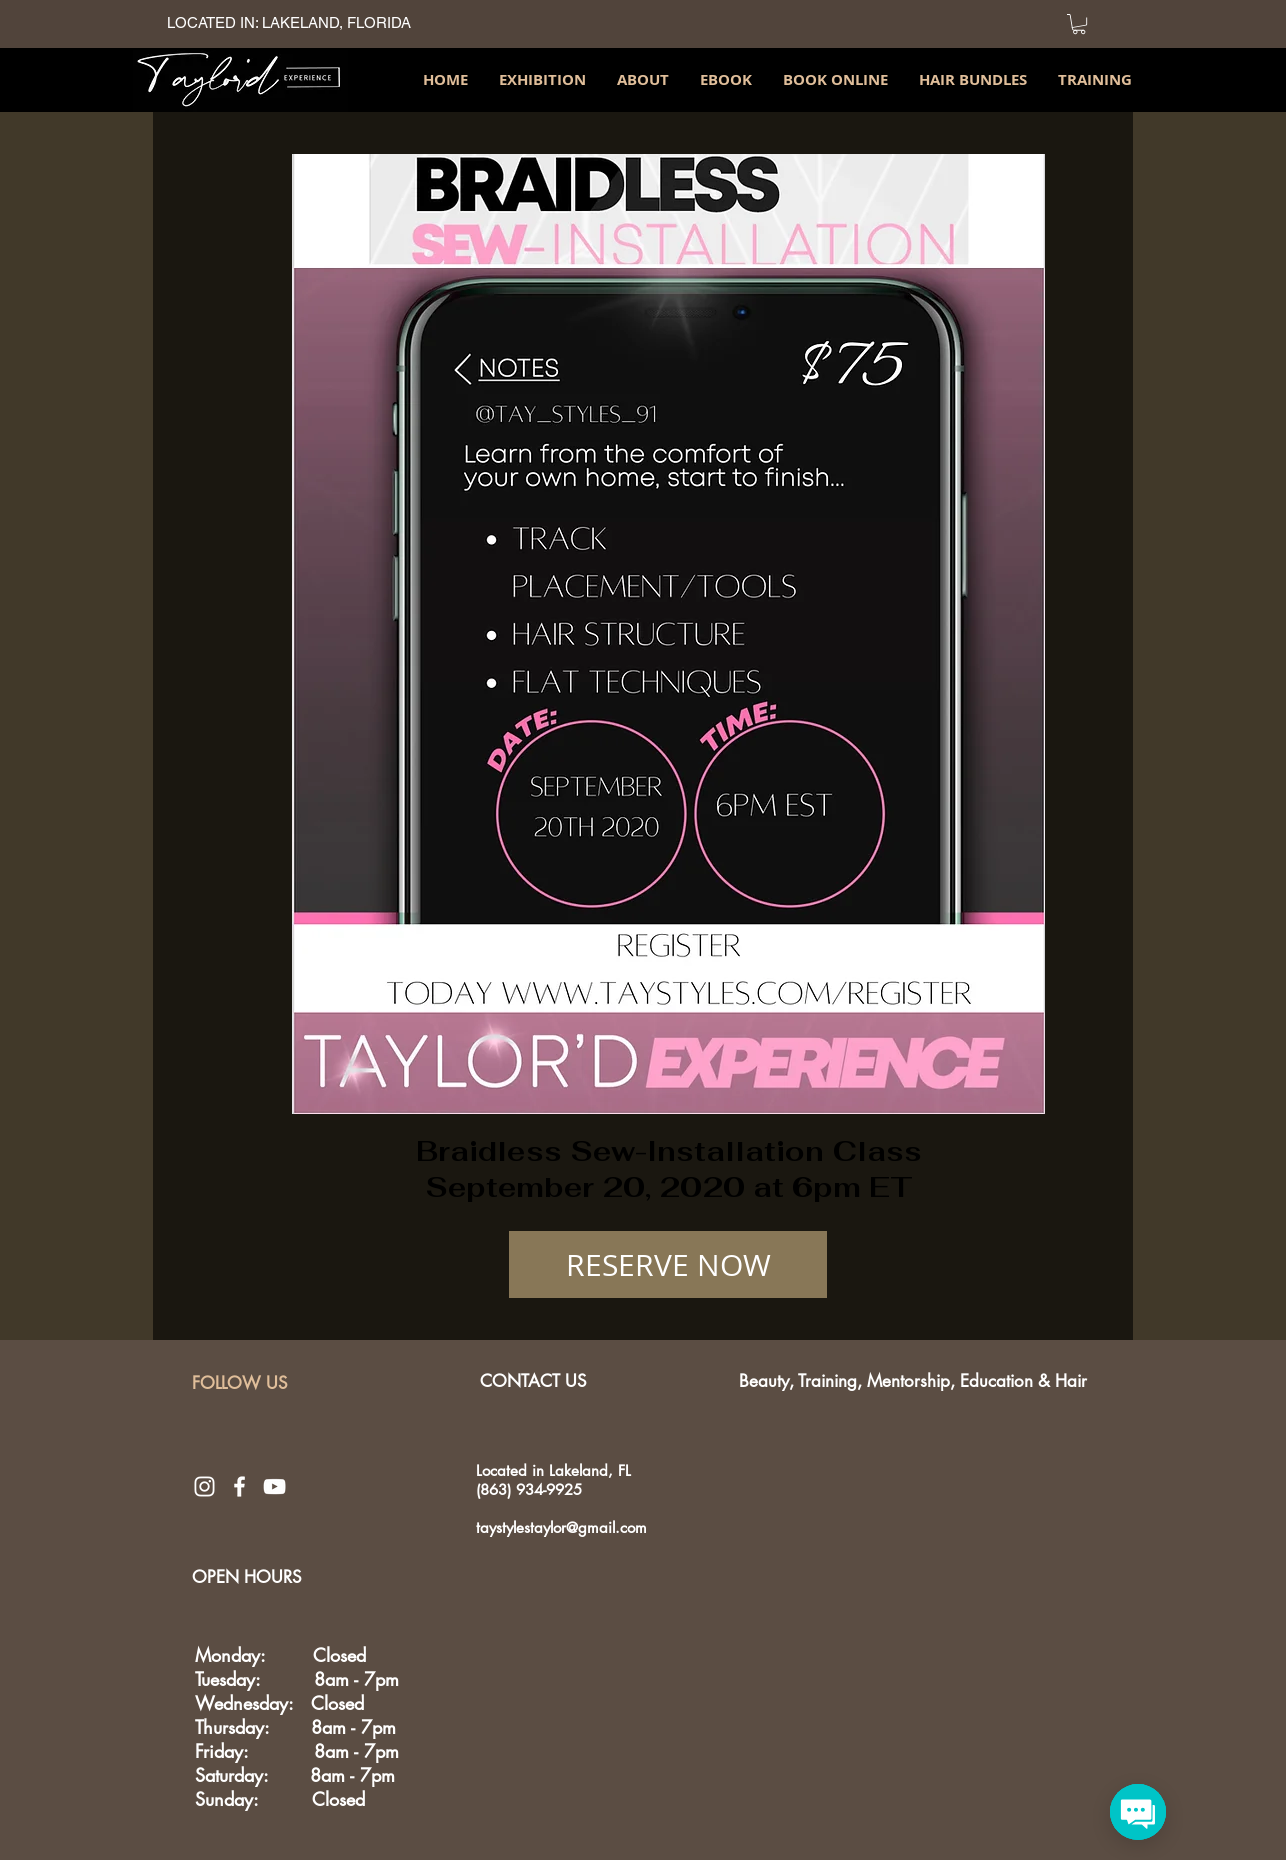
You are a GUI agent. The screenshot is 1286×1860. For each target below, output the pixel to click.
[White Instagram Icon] (204, 1486)
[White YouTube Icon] (274, 1486)
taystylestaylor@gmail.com (561, 1527)
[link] (1079, 24)
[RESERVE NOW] (668, 1264)
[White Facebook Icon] (239, 1486)
